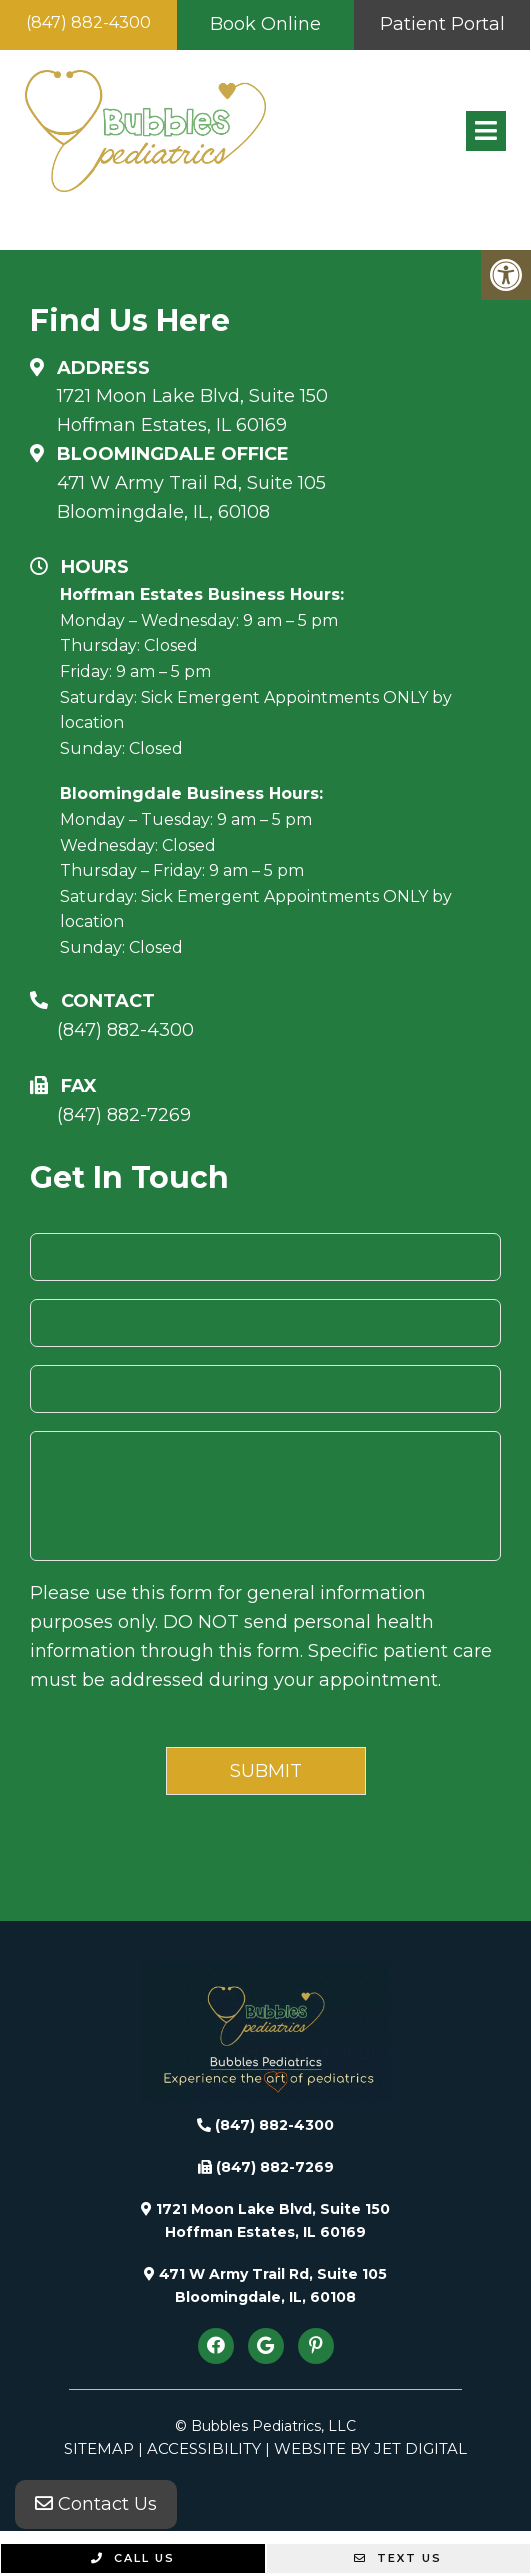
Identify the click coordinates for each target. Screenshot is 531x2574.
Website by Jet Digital (370, 2448)
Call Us (133, 2558)
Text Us (398, 2558)
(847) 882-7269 (124, 1115)
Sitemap (99, 2448)
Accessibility (204, 2448)
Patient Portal (442, 24)
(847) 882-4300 (88, 22)
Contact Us (96, 2504)
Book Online (265, 24)
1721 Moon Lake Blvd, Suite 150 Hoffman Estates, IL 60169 (192, 410)
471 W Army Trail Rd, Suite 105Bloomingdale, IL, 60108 (191, 497)
